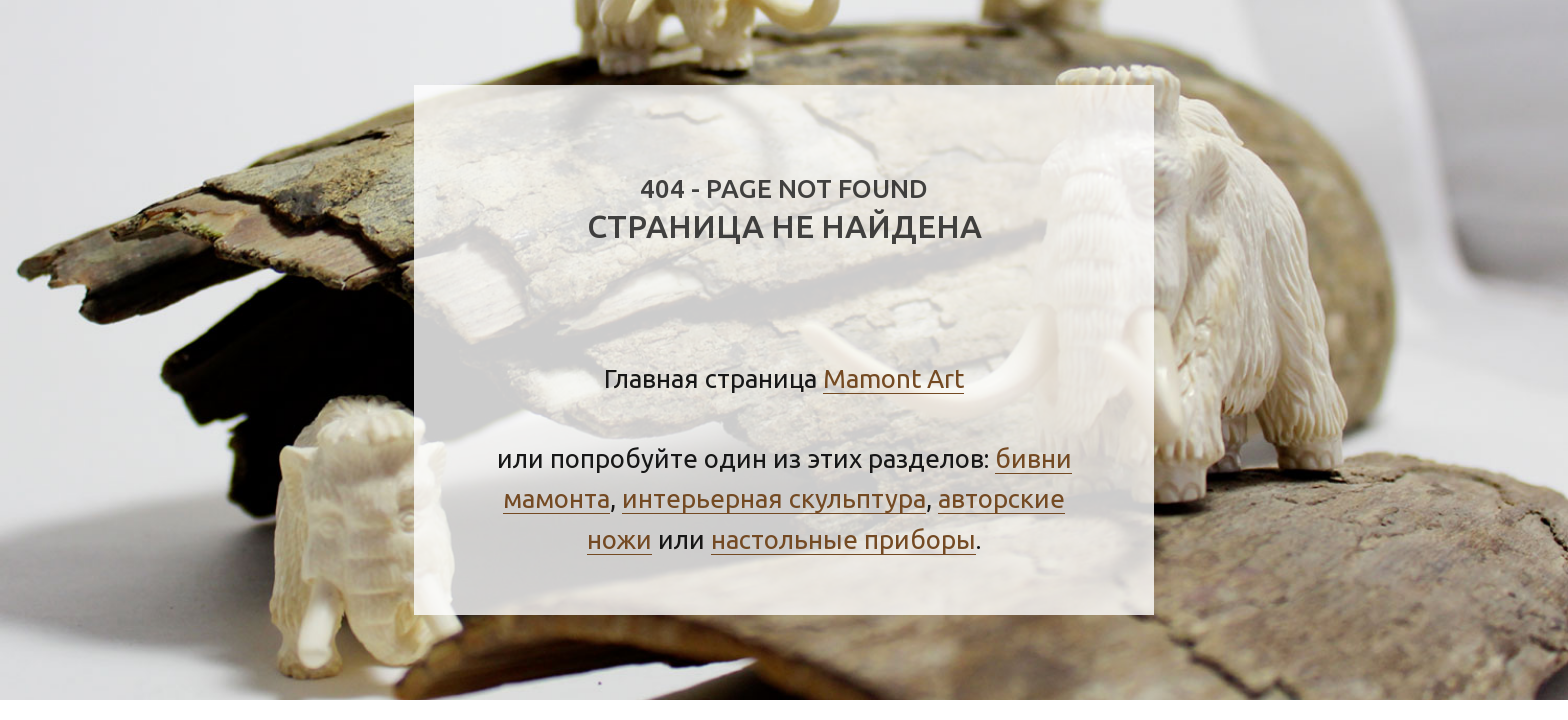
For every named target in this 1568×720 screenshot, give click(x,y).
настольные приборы (843, 539)
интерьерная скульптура (774, 498)
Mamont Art (893, 378)
